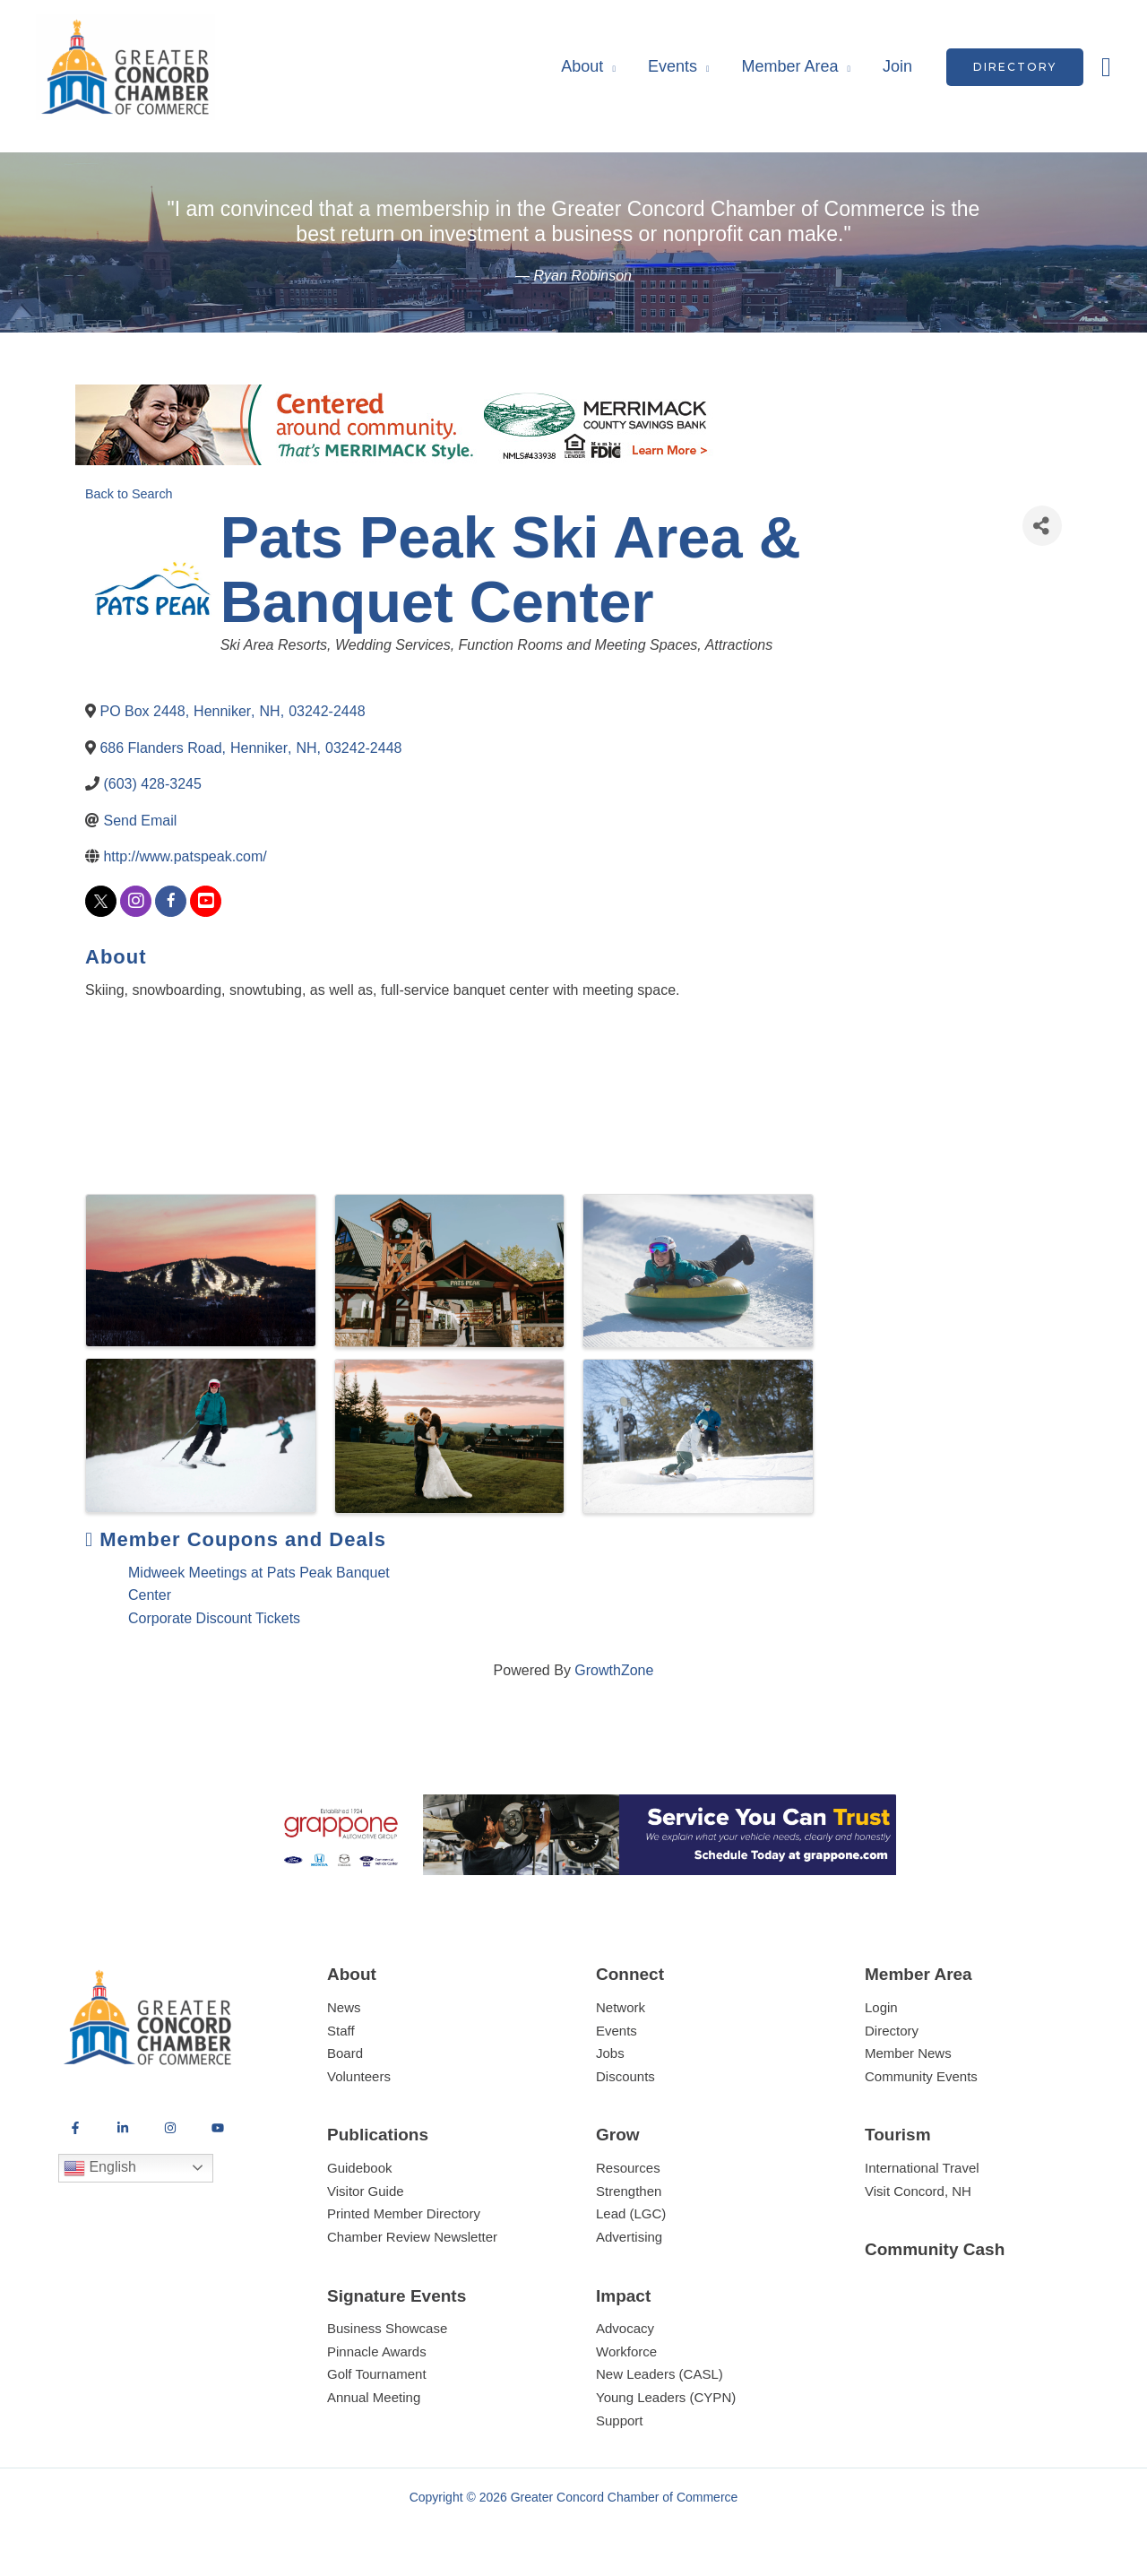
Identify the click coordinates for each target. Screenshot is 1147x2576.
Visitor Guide (365, 2191)
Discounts (625, 2076)
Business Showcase (387, 2328)
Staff (341, 2030)
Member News (908, 2053)
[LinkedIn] (123, 2128)
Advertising (629, 2236)
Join (897, 66)
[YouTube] (218, 2128)
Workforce (626, 2351)
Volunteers (359, 2076)
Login (881, 2007)
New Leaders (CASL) (659, 2374)
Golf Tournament (377, 2374)
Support (619, 2420)
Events (672, 66)
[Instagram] (170, 2128)
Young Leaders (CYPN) (666, 2397)
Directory (891, 2030)
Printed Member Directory (403, 2213)
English (100, 2168)
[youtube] (205, 901)
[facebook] (170, 901)
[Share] (1042, 526)
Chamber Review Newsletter (412, 2236)
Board (345, 2053)
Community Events (921, 2076)
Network (620, 2007)
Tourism (898, 2134)
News (344, 2007)
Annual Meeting (373, 2397)
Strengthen (628, 2191)
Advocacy (625, 2328)
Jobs (610, 2053)
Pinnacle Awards (377, 2351)
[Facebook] (75, 2128)
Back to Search (129, 494)
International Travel (922, 2167)
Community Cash (935, 2249)
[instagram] (135, 901)
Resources (628, 2167)
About (582, 66)
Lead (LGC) (631, 2213)
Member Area (789, 66)
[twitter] (100, 901)
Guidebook (359, 2167)
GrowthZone (613, 1670)
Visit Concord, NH (918, 2191)
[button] (1014, 67)
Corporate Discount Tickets (214, 1618)
